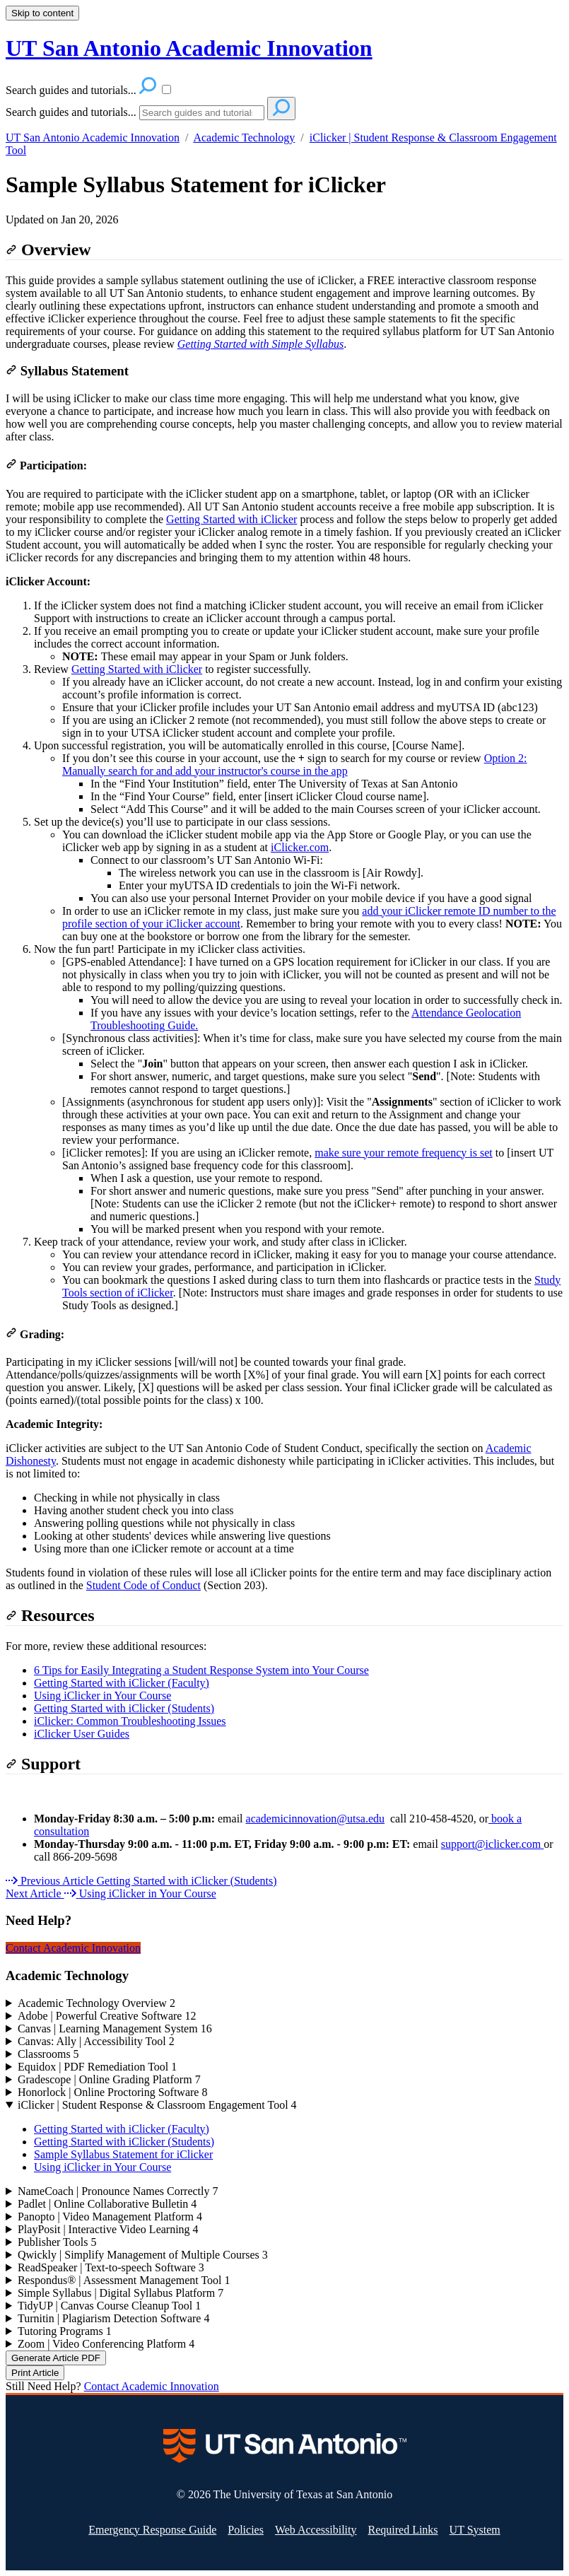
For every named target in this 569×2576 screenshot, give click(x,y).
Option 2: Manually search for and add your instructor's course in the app (294, 764)
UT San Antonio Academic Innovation (93, 137)
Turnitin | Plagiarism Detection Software (113, 2318)
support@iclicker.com (492, 1844)
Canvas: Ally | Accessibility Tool (96, 2041)
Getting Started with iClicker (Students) (124, 1708)
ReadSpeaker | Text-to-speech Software (111, 2267)
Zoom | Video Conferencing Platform (106, 2344)
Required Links (403, 2530)
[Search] (201, 112)
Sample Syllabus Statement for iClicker (196, 184)
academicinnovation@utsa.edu (315, 1819)
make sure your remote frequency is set (403, 1153)
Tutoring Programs (65, 2331)
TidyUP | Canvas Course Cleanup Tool (109, 2306)
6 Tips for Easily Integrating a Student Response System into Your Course (201, 1670)
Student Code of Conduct (143, 1585)
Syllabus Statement (67, 370)
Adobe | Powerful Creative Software (107, 2016)
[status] (284, 312)
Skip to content (42, 13)
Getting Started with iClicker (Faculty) (121, 1683)
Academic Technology (244, 137)
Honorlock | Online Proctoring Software (112, 2092)
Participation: (46, 465)
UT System (475, 2530)
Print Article (35, 2372)
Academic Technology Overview (96, 2003)
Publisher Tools (57, 2242)
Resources (50, 1615)
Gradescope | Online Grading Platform (109, 2079)
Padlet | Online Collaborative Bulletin (107, 2204)
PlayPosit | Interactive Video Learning (108, 2229)
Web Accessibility (316, 2530)
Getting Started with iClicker (231, 519)
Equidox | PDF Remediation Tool (97, 2067)
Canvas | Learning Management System (115, 2028)
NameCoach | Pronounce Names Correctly (118, 2191)
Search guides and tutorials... (71, 112)
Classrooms (48, 2054)
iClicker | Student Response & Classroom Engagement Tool (157, 2105)
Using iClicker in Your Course (102, 1696)
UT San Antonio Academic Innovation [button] (189, 48)
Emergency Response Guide (152, 2530)
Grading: (35, 1334)
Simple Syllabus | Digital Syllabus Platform (120, 2293)
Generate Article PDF (55, 2358)
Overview (48, 249)
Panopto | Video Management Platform (110, 2217)
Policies (246, 2530)
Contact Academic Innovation (73, 1948)
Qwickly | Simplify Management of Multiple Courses (143, 2255)
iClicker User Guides (81, 1734)
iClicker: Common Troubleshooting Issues (130, 1721)
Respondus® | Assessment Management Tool (124, 2280)
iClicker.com (300, 847)
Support (43, 1764)
